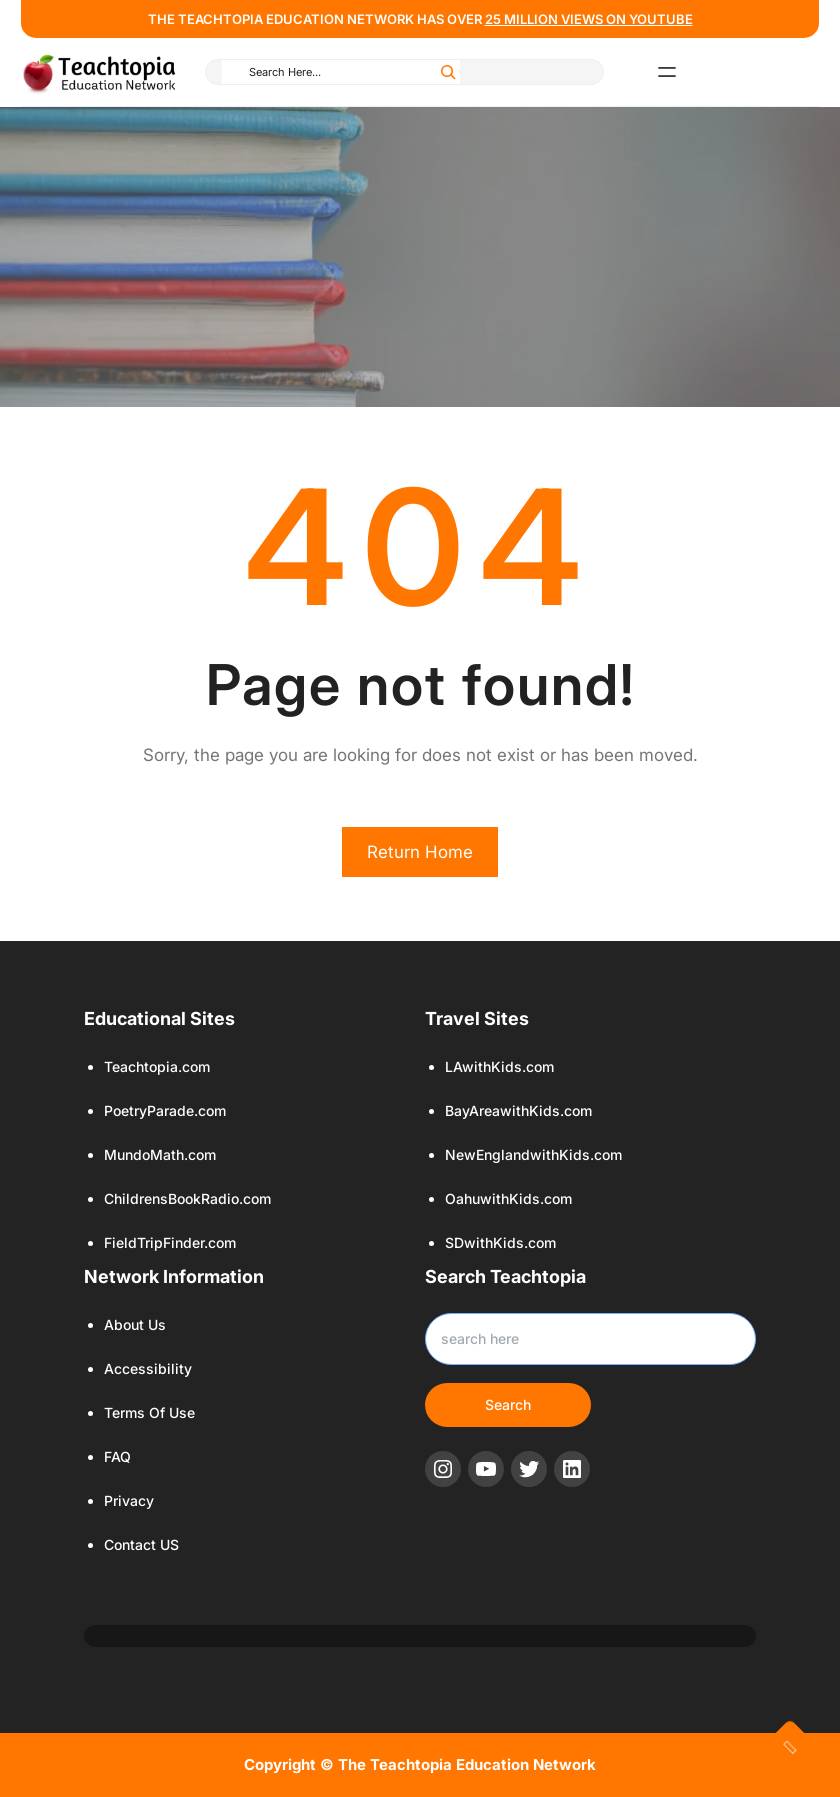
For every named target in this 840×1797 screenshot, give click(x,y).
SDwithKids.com (500, 1242)
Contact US (141, 1544)
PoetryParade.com (165, 1110)
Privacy (129, 1500)
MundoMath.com (160, 1154)
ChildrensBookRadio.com (187, 1198)
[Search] (448, 72)
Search (508, 1404)
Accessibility (148, 1368)
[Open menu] (667, 72)
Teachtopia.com (157, 1066)
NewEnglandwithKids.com (533, 1154)
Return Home (420, 852)
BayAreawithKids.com (518, 1110)
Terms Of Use (149, 1412)
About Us (135, 1324)
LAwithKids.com (499, 1066)
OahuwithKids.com (508, 1198)
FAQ (117, 1456)
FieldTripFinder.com (170, 1242)
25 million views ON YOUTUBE (589, 19)
